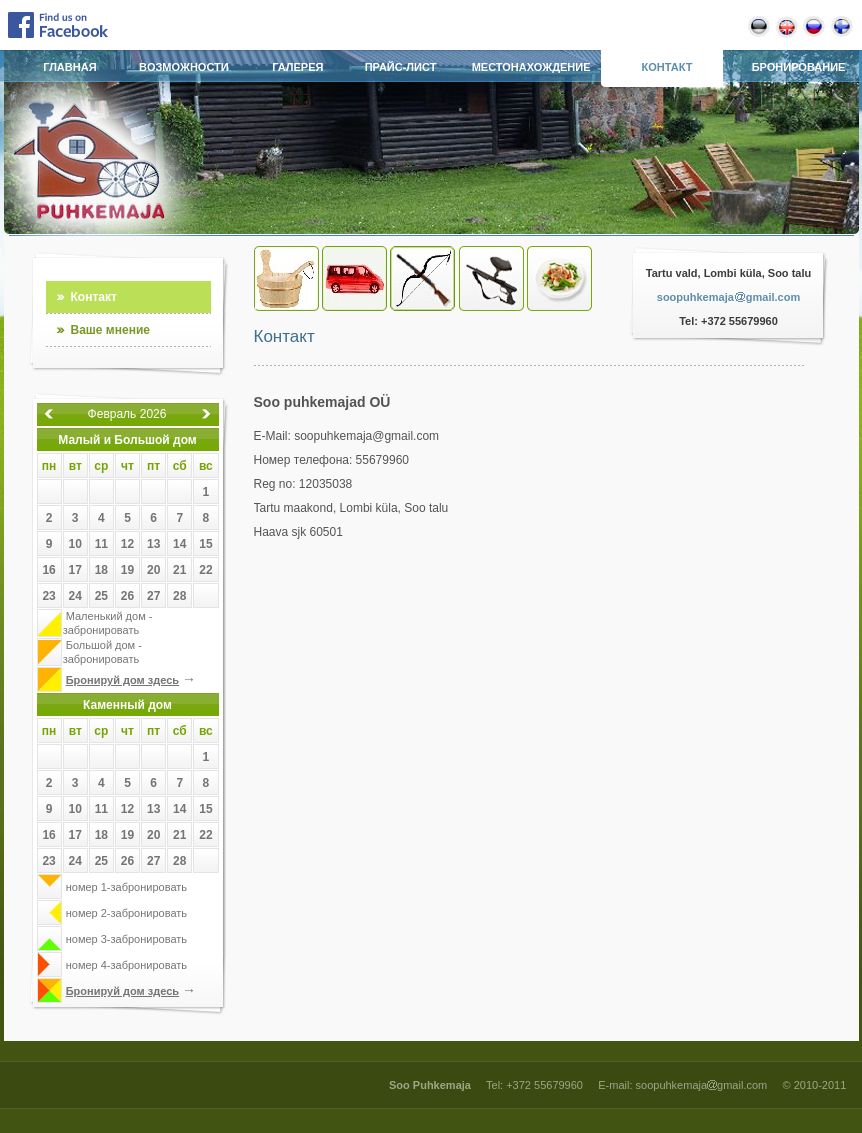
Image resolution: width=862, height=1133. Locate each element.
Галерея (297, 67)
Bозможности (184, 67)
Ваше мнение (110, 330)
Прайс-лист (401, 67)
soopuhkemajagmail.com (728, 297)
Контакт (666, 67)
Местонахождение (531, 67)
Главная (69, 67)
